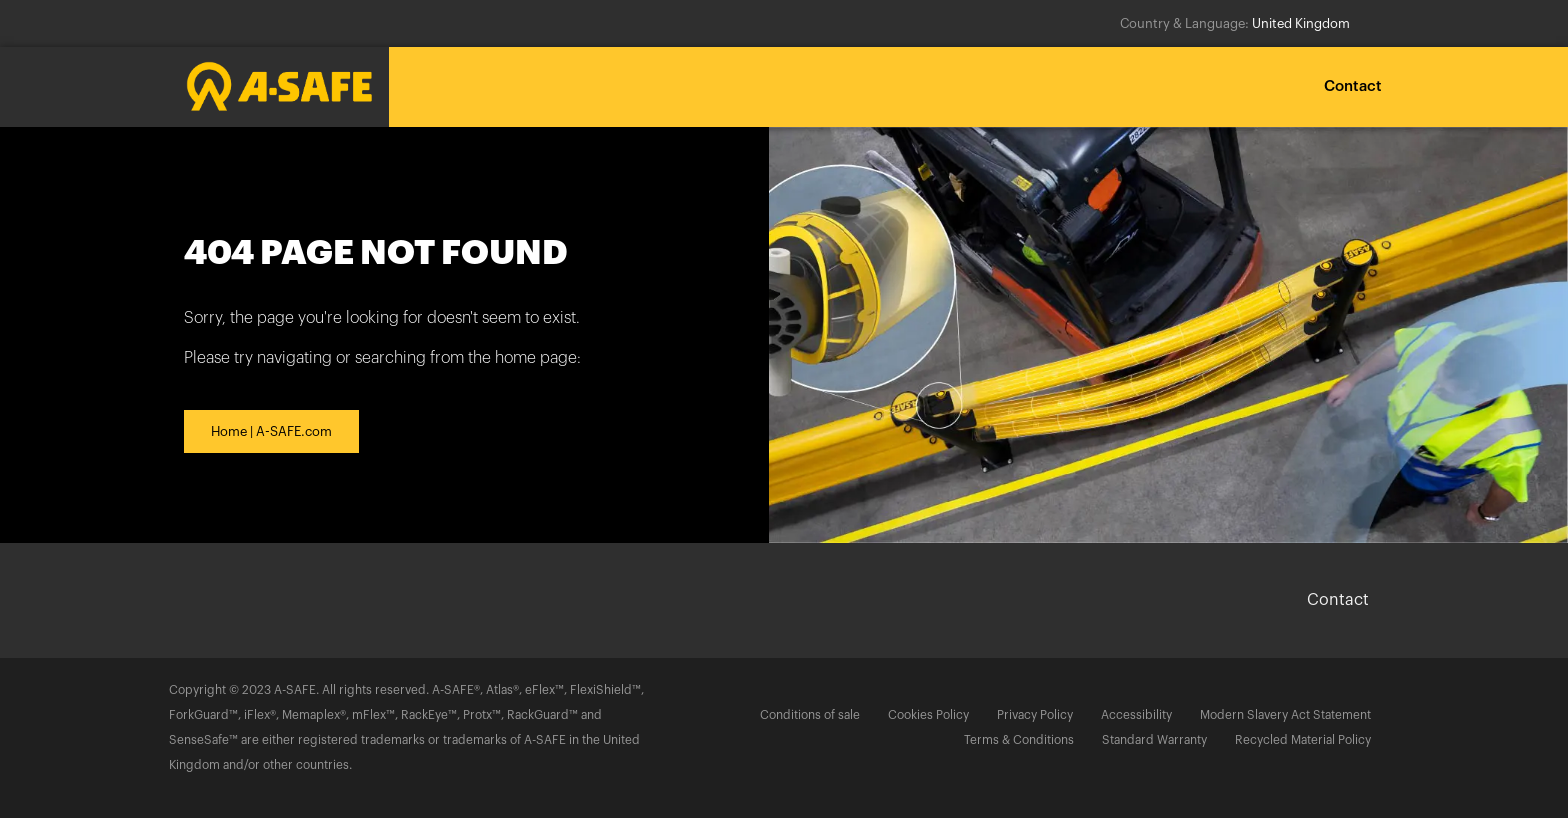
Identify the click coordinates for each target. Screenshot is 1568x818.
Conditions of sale (810, 715)
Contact (1353, 86)
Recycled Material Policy (1303, 740)
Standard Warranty (1154, 740)
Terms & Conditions (1019, 740)
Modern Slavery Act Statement (1285, 715)
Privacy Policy (1035, 715)
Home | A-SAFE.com (271, 431)
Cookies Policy (928, 715)
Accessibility (1136, 715)
